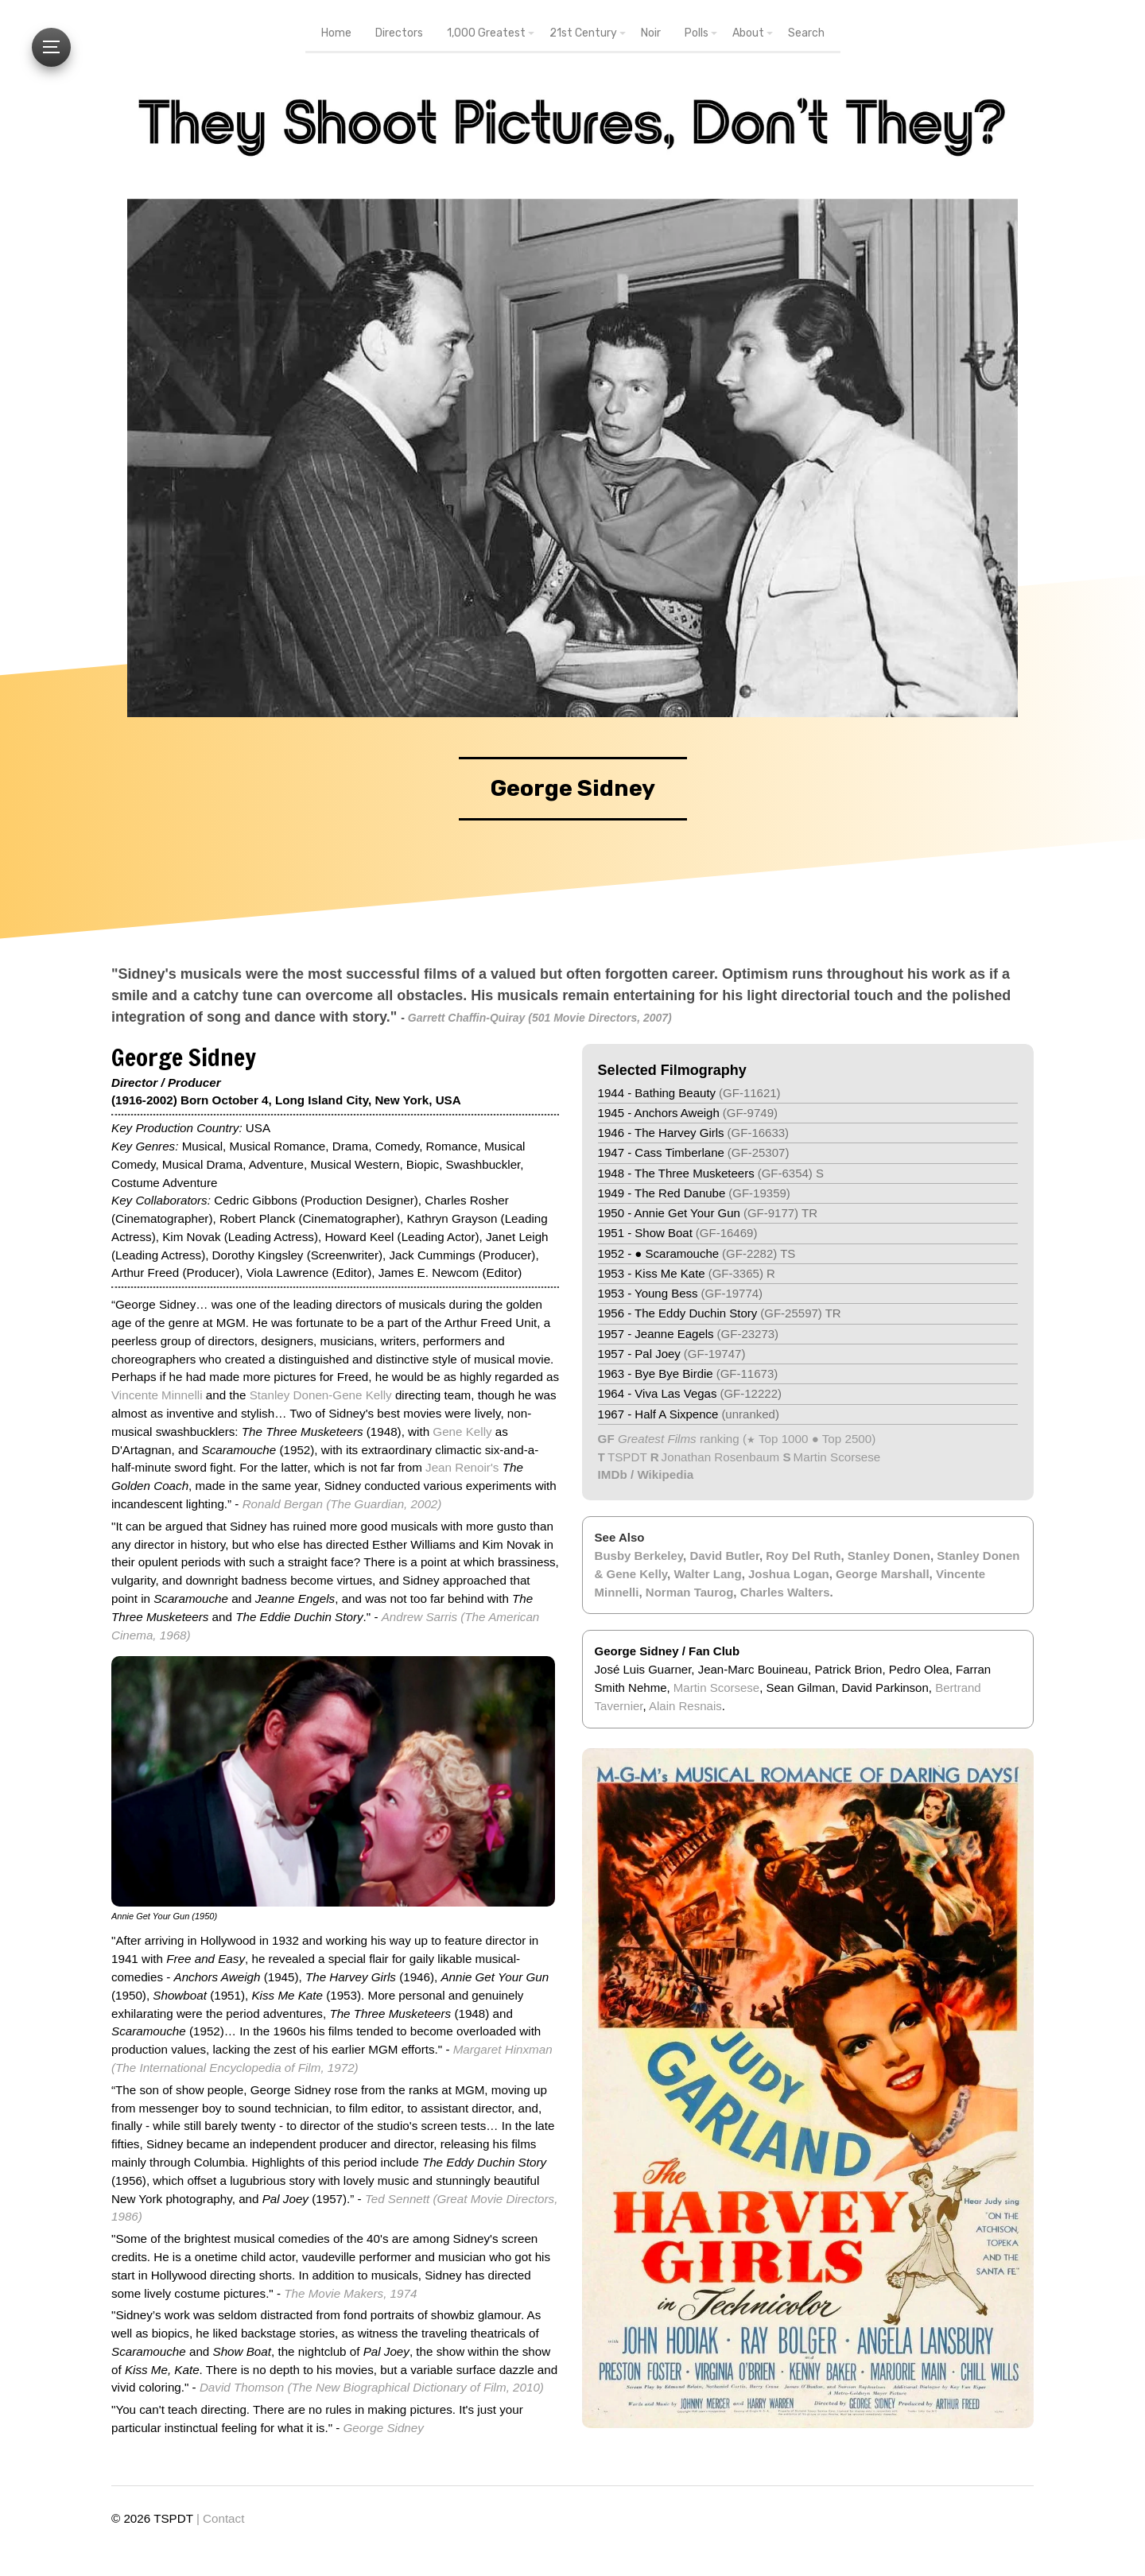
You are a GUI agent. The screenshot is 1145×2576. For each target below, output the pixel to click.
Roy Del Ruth (803, 1555)
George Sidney (384, 2427)
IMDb (612, 1474)
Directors (399, 33)
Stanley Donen (889, 1555)
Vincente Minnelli (157, 1395)
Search (806, 33)
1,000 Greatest (486, 33)
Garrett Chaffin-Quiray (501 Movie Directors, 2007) (540, 1017)
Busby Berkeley (639, 1555)
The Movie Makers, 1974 (350, 2293)
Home (336, 33)
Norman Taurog (690, 1592)
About (748, 33)
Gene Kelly (462, 1431)
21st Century (583, 33)
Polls (696, 33)
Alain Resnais (685, 1706)
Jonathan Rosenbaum (721, 1457)
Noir (651, 33)
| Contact (220, 2518)
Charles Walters (785, 1592)
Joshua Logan (788, 1574)
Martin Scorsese (837, 1457)
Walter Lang (707, 1574)
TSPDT (627, 1457)
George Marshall (883, 1574)
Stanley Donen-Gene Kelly (321, 1395)
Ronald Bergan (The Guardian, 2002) (342, 1504)
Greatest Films (657, 1438)
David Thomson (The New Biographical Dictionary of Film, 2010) (372, 2387)
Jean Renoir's (462, 1467)
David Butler (724, 1555)
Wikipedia (665, 1474)
